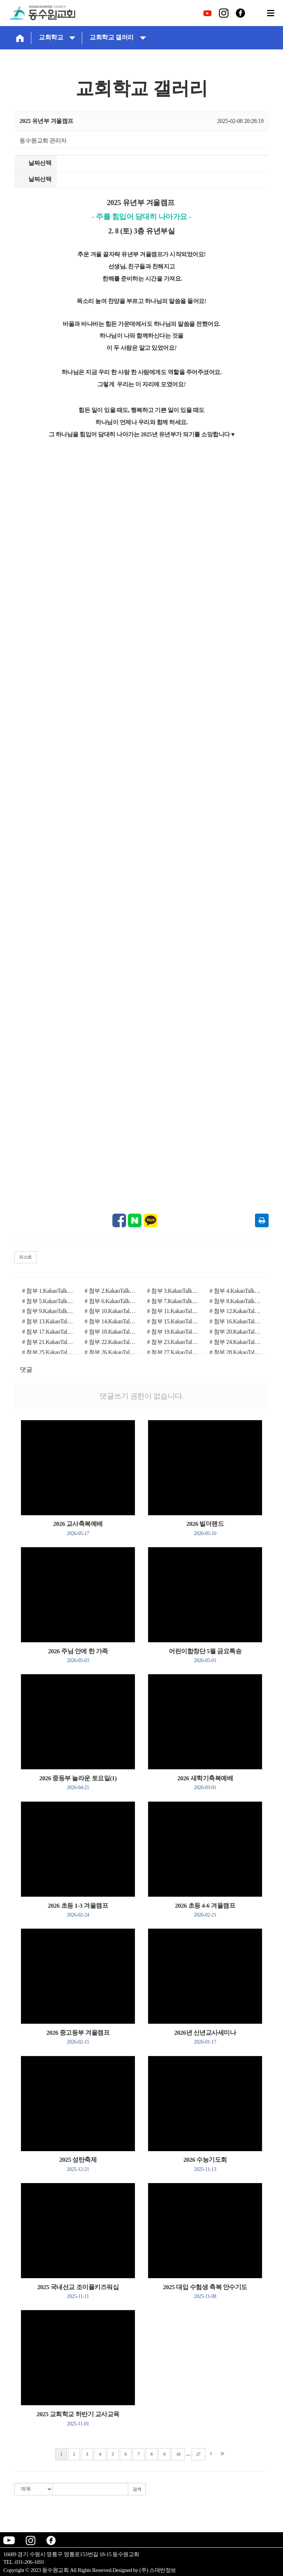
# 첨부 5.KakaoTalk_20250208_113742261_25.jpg (48, 1301)
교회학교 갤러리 (118, 37)
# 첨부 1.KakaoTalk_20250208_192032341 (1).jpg (48, 1291)
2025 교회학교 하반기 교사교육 (77, 2418)
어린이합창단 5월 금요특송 (205, 1655)
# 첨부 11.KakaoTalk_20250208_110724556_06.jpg (173, 1311)
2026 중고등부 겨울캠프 (78, 2037)
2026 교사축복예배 (78, 1528)
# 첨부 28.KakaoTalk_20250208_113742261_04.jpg (235, 1352)
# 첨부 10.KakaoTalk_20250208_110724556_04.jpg (110, 1311)
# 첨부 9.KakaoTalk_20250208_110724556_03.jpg (48, 1311)
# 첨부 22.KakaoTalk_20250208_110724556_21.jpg (110, 1342)
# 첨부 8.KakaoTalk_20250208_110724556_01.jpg (235, 1301)
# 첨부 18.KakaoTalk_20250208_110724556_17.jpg (110, 1332)
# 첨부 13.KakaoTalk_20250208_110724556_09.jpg (48, 1321)
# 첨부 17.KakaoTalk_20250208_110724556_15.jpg (48, 1332)
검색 (137, 2489)
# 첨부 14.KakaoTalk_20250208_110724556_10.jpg (110, 1321)
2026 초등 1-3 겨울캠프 (78, 1910)
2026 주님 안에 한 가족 (78, 1655)
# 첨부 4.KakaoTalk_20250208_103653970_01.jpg (235, 1291)
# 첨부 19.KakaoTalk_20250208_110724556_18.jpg (173, 1332)
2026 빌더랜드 (205, 1528)
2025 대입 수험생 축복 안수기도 (205, 2291)
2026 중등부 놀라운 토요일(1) (77, 1782)
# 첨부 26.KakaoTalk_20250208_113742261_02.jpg (110, 1352)
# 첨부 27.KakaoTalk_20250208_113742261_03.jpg (173, 1352)
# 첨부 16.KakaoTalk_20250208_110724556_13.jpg (235, 1321)
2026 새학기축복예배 (205, 1782)
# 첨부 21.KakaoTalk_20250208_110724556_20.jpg (48, 1342)
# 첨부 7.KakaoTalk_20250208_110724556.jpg (173, 1301)
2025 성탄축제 (78, 2164)
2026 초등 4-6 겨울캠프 (205, 1910)
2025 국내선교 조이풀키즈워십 (78, 2291)
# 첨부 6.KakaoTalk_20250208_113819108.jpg (110, 1301)
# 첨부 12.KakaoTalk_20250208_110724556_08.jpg (235, 1311)
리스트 (25, 1257)
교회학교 (57, 37)
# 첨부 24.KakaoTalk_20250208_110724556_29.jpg (235, 1342)
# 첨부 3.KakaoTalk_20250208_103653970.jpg (173, 1291)
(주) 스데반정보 (157, 2570)
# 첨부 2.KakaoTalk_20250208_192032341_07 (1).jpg (110, 1291)
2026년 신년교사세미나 (205, 2037)
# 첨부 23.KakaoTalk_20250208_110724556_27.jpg (173, 1342)
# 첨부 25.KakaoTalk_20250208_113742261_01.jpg (48, 1352)
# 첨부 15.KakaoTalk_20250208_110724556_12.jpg (173, 1321)
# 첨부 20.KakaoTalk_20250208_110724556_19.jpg (235, 1332)
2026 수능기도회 (205, 2164)
